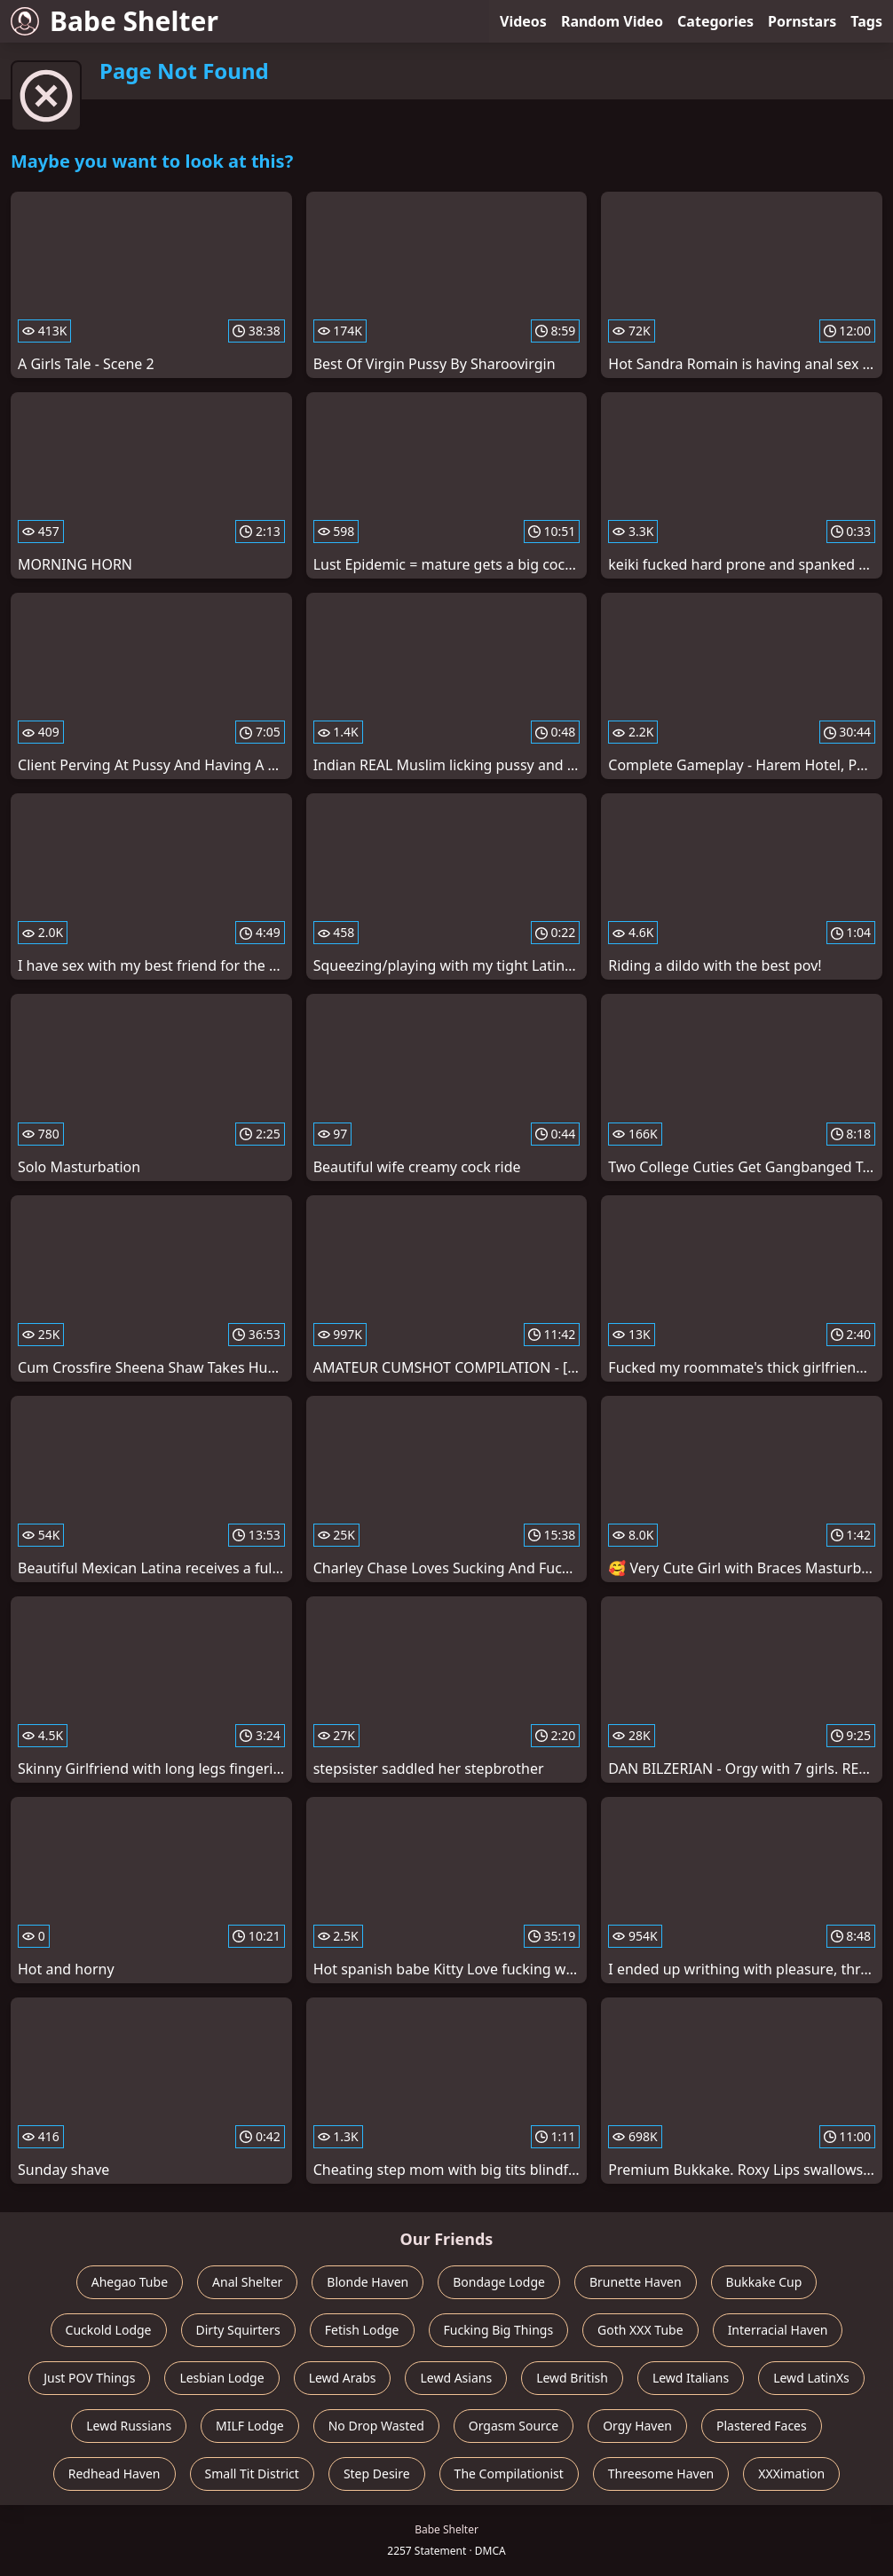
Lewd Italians (690, 2377)
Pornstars (802, 21)
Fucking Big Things (499, 2329)
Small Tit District (252, 2473)
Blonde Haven (367, 2281)
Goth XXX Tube (640, 2329)
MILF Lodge (250, 2425)
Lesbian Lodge (221, 2377)
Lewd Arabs (342, 2377)
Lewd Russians (128, 2425)
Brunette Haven (635, 2281)
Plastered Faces (761, 2425)
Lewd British (572, 2377)
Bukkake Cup (764, 2281)
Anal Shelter (247, 2281)
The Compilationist (509, 2473)
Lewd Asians (456, 2377)
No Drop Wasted (376, 2425)
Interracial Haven (778, 2329)
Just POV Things (89, 2377)
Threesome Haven (661, 2473)
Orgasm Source (513, 2425)
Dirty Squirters (238, 2329)
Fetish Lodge (362, 2329)
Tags (866, 21)
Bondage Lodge (499, 2281)
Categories (715, 21)
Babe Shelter (114, 21)
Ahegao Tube (129, 2281)
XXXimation (791, 2473)
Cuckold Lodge (109, 2329)
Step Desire (377, 2473)
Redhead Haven (114, 2473)
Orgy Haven (637, 2425)
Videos (523, 21)
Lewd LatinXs (811, 2377)
